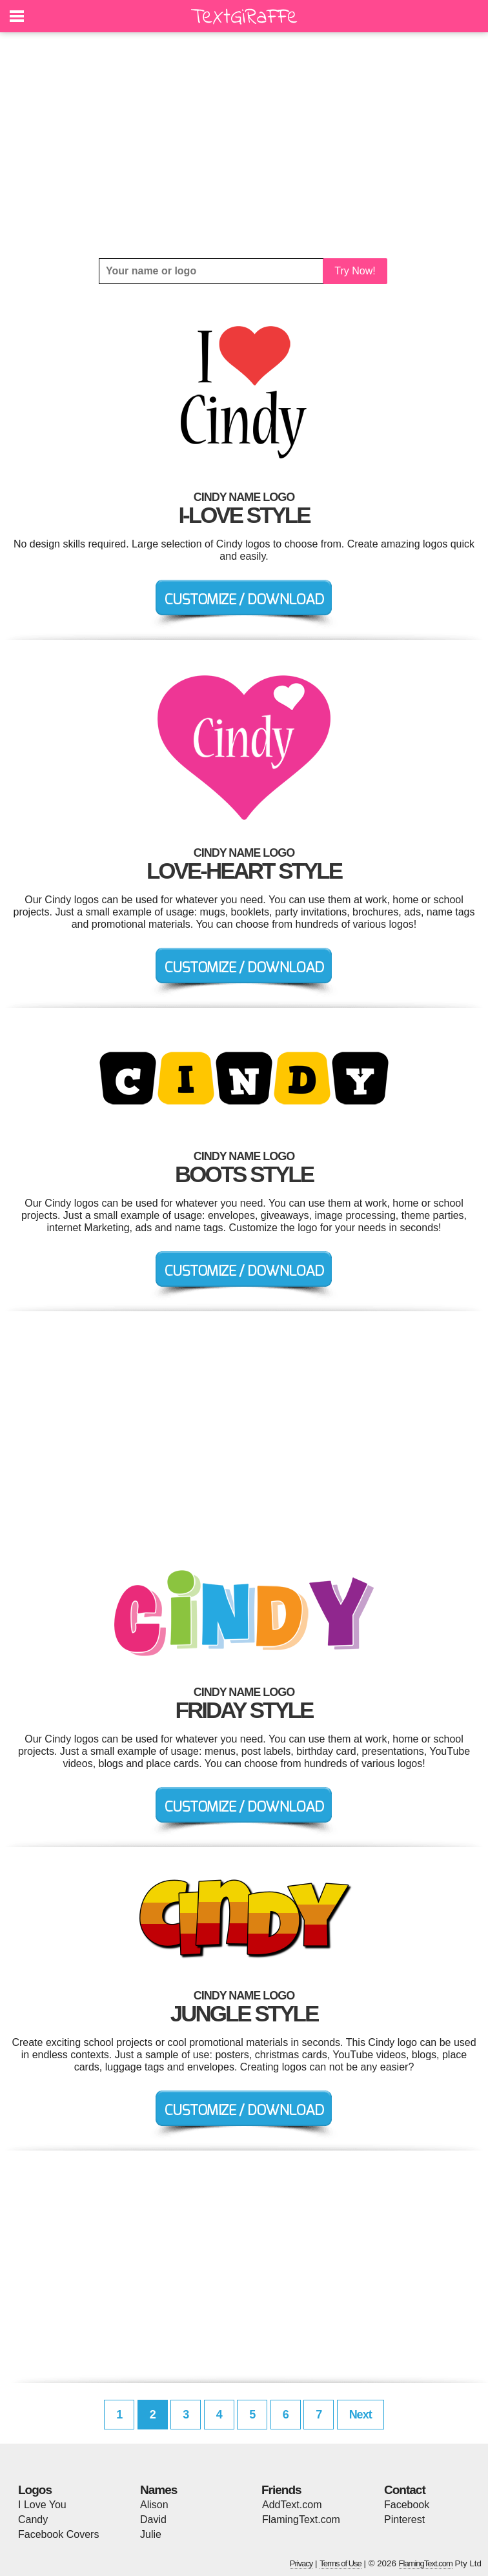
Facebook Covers (58, 2534)
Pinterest (404, 2519)
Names (158, 2490)
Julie (150, 2534)
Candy (33, 2519)
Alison (154, 2504)
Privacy (301, 2563)
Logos (35, 2490)
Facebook (406, 2504)
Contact (404, 2490)
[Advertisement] (244, 145)
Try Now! (354, 270)
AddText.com (291, 2504)
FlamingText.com (301, 2519)
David (153, 2519)
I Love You (42, 2504)
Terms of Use (340, 2563)
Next (360, 2414)
